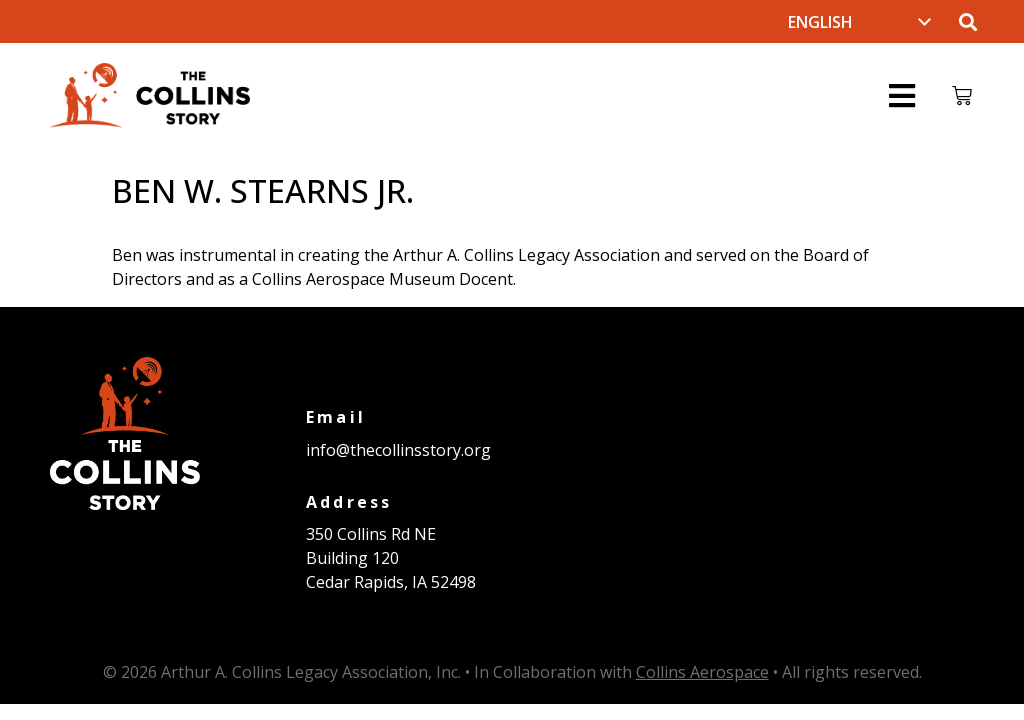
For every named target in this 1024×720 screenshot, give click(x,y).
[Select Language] (859, 22)
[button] (967, 21)
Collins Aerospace (702, 672)
